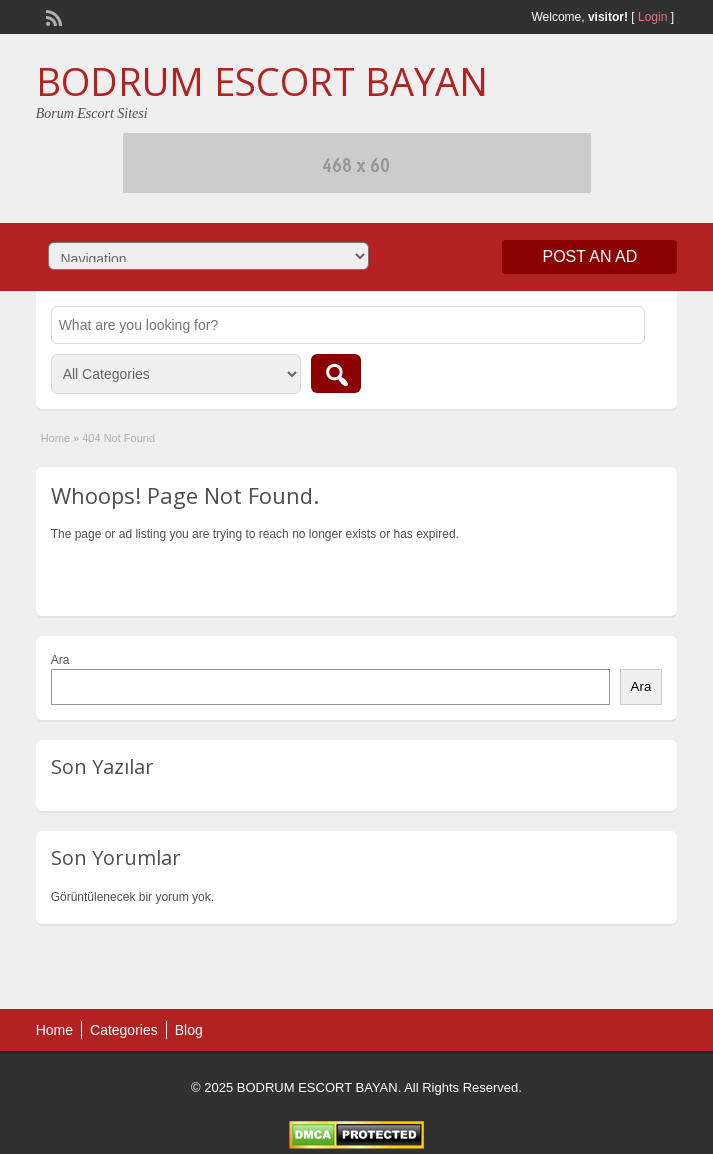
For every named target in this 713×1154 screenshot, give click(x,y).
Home (55, 438)
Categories (124, 1030)
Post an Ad (589, 256)
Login (652, 17)
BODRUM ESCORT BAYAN (262, 81)
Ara (60, 660)
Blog (189, 1030)
